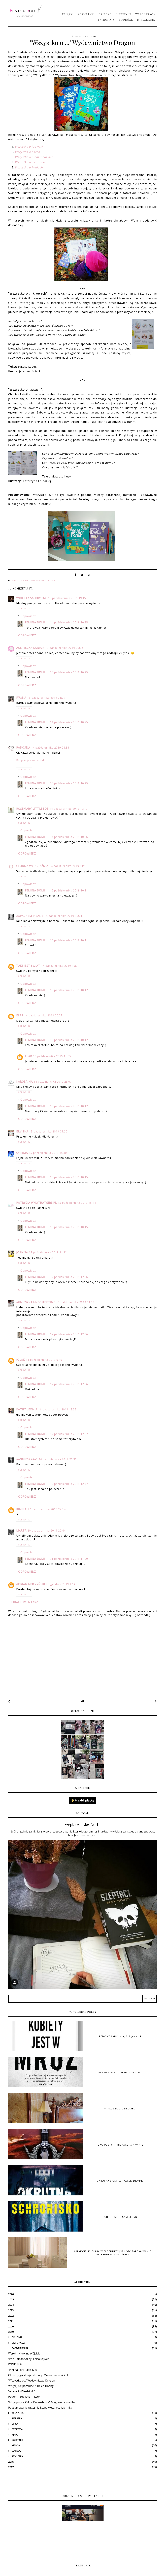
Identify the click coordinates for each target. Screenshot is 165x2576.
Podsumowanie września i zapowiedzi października (40, 2407)
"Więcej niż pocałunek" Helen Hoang (31, 2386)
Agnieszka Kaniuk (30, 648)
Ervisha (22, 1131)
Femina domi (35, 622)
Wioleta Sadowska (31, 598)
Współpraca (145, 14)
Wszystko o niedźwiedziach (34, 157)
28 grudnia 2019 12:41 (61, 1584)
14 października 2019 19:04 (60, 966)
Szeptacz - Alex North (82, 1824)
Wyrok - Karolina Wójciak (24, 2353)
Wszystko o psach (27, 152)
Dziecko (105, 14)
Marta (21, 1530)
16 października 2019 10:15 (69, 1177)
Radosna (23, 747)
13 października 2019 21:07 (46, 698)
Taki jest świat (28, 966)
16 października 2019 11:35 (52, 1056)
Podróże (126, 19)
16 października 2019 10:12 (69, 990)
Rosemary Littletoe (32, 809)
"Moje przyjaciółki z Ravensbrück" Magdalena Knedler (41, 2402)
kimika (21, 1509)
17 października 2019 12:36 (69, 1277)
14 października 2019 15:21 (63, 916)
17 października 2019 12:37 (69, 1434)
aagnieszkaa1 (27, 1459)
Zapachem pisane (29, 916)
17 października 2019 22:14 (46, 1509)
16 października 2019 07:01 (45, 1360)
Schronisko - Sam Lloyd (120, 2216)
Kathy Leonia (26, 1409)
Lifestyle (123, 14)
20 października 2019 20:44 (46, 1530)
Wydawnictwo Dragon (43, 580)
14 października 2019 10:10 (68, 809)
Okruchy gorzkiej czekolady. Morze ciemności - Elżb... (41, 2375)
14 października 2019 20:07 (43, 1015)
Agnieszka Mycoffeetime (35, 1302)
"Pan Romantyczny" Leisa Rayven (28, 2359)
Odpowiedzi (28, 616)
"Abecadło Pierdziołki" (21, 2391)
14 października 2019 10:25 (69, 622)
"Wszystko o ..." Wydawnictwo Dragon (31, 2380)
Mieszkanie (146, 19)
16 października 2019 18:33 (57, 1409)
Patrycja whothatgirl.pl (36, 1203)
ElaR (19, 1015)
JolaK (20, 1360)
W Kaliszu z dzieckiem (120, 2108)
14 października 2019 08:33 (50, 747)
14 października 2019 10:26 (69, 837)
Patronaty (106, 19)
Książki (68, 14)
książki (25, 580)
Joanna (22, 1252)
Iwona (21, 698)
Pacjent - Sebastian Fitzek (24, 2396)
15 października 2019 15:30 (48, 1153)
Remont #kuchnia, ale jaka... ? (120, 2036)
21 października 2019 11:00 (69, 1559)
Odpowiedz (24, 608)
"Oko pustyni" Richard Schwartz (120, 2144)
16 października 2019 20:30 (58, 1459)
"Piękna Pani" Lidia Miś (22, 2370)
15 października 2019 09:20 (48, 1131)
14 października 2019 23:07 (53, 1081)
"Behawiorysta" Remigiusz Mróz (120, 2072)
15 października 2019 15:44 (77, 1203)
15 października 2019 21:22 (48, 1252)
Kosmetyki (86, 14)
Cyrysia (22, 1153)
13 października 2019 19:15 (67, 598)
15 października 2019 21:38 (75, 1302)
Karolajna (24, 1081)
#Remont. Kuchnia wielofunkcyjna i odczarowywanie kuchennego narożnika (112, 2253)
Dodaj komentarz (24, 1602)
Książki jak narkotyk (30, 760)
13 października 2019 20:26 (64, 648)
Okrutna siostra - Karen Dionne (120, 2180)
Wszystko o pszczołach (31, 162)
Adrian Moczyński (30, 1584)
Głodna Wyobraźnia (32, 866)
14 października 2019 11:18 (68, 866)
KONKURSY (15, 2364)
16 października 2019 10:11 (69, 890)
